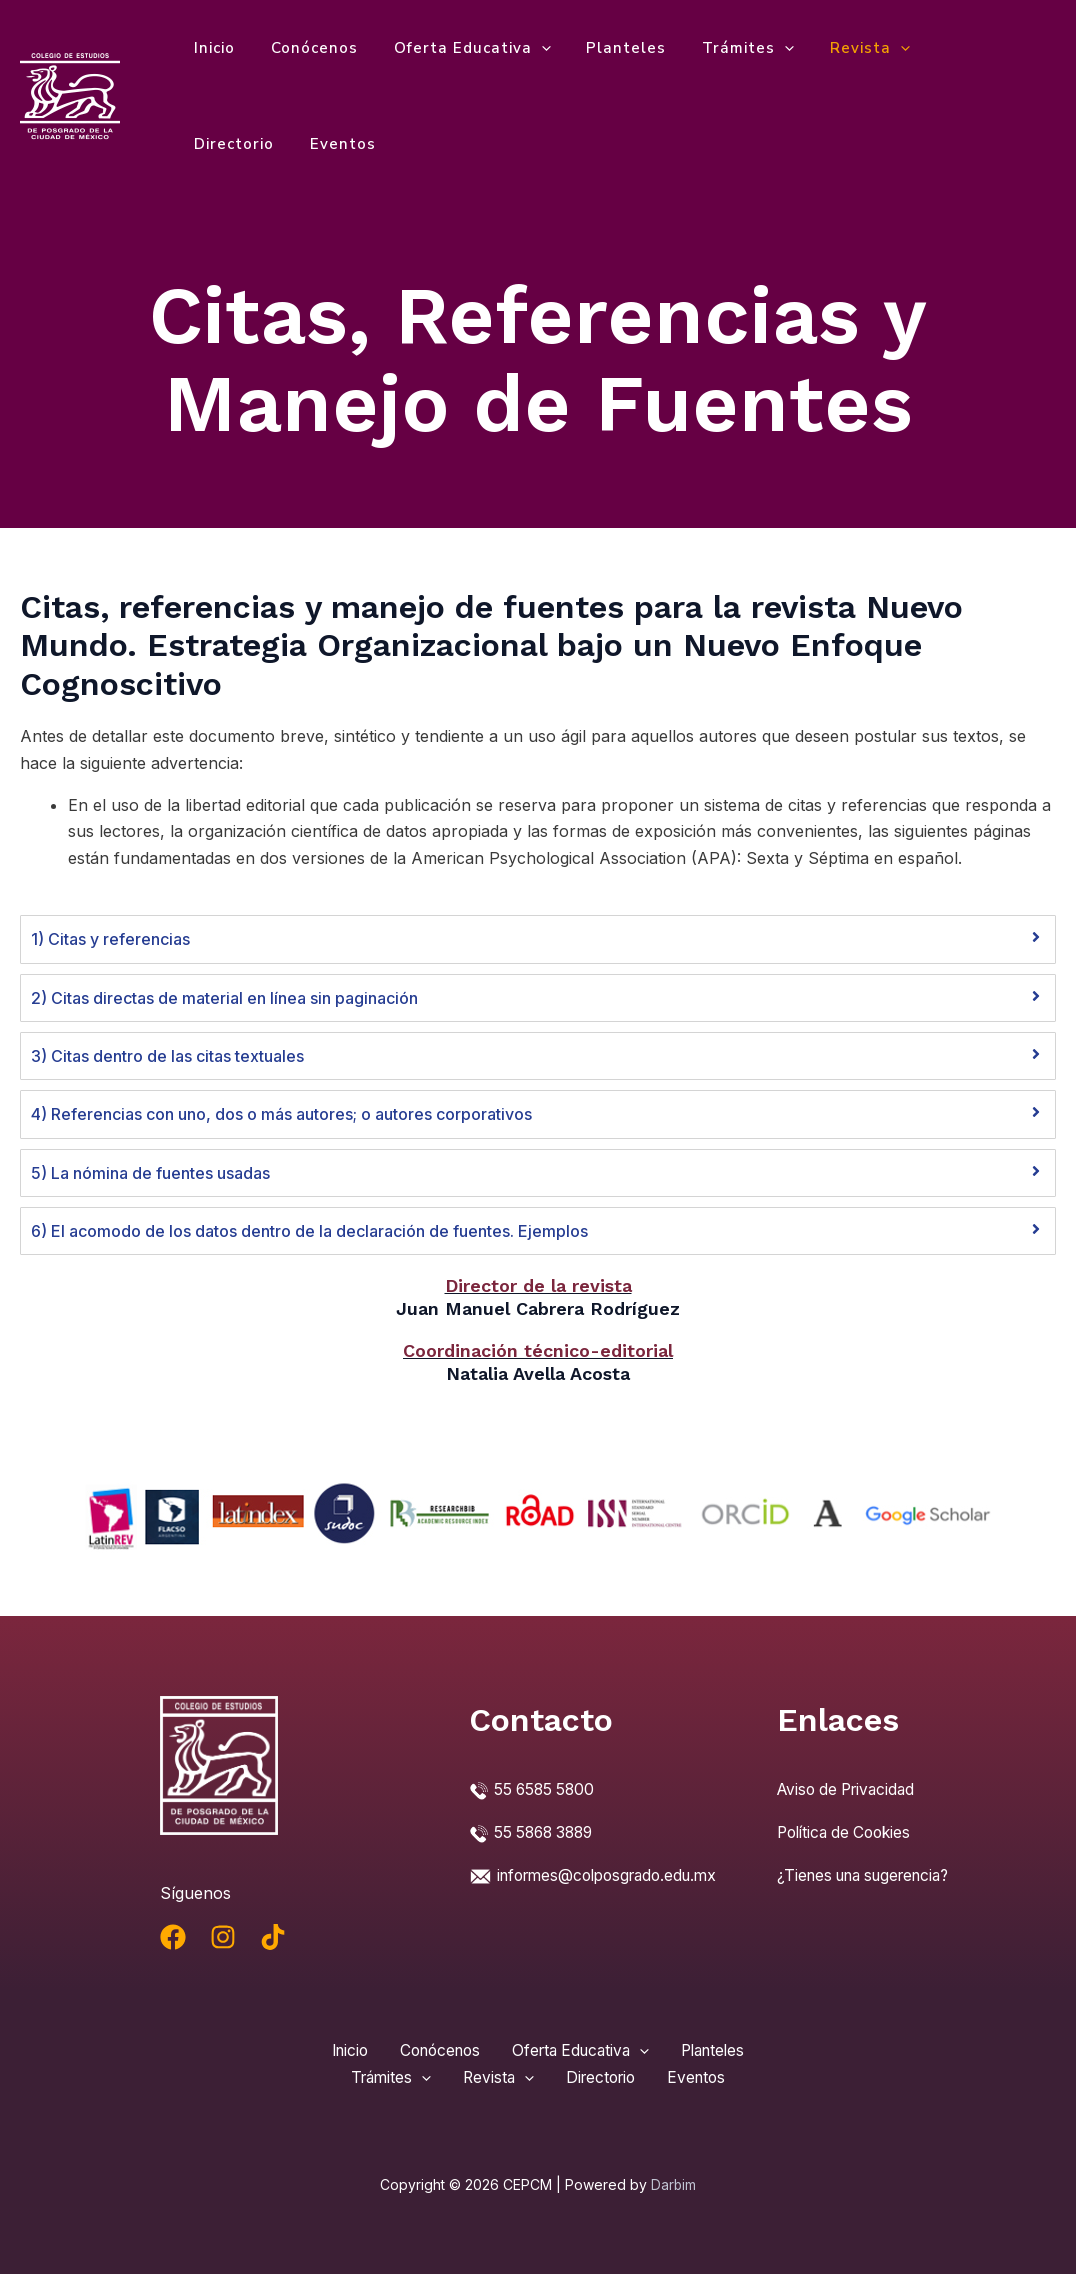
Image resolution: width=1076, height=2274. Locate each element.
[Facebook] (173, 1937)
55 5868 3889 (547, 1832)
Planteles (606, 48)
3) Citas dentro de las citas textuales (167, 1056)
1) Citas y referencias (110, 939)
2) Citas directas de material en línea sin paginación (224, 998)
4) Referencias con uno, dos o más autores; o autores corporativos (281, 1114)
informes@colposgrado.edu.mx (587, 1901)
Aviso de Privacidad (850, 1789)
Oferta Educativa (457, 48)
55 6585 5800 (546, 1789)
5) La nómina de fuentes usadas (150, 1173)
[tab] (538, 939)
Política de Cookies (848, 1832)
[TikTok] (273, 1937)
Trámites (722, 48)
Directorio (948, 48)
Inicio (211, 48)
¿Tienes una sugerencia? (871, 1874)
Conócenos (305, 48)
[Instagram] (223, 1937)
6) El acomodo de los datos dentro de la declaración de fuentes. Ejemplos (309, 1231)
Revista (838, 48)
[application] (526, 48)
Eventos (224, 144)
